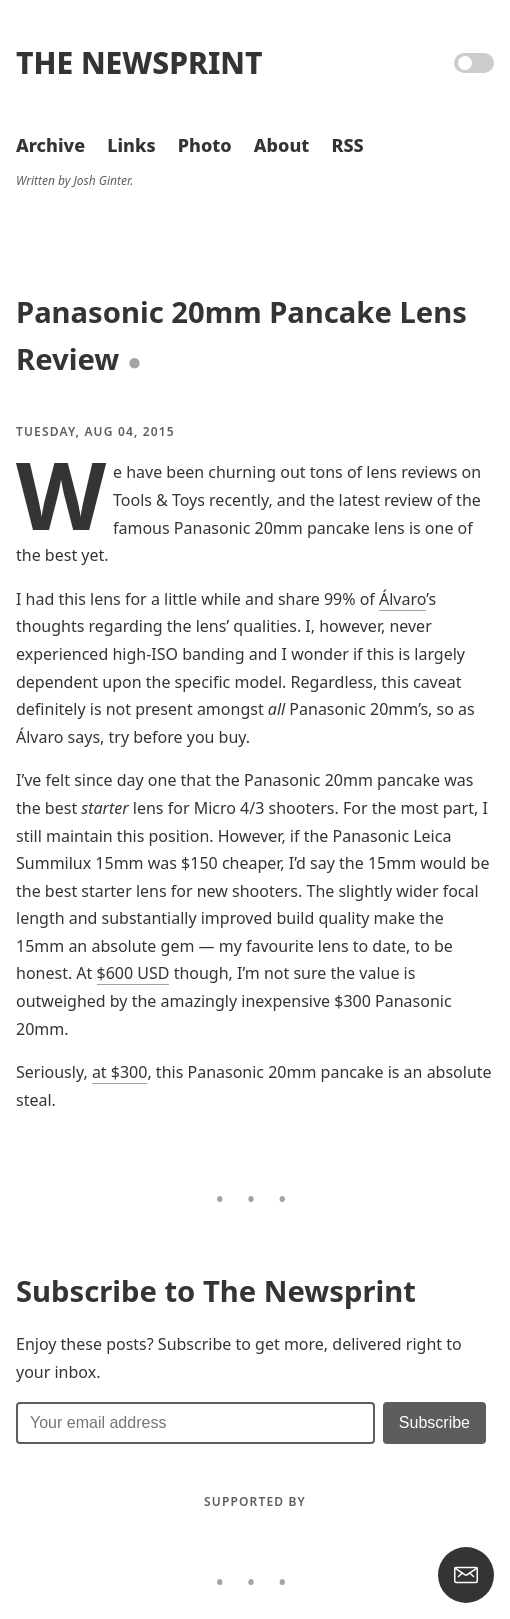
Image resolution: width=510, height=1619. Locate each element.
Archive (50, 145)
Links (131, 145)
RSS (347, 145)
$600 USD (133, 973)
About (281, 145)
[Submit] (434, 1423)
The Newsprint (139, 62)
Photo (205, 145)
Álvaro (402, 599)
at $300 (120, 1072)
